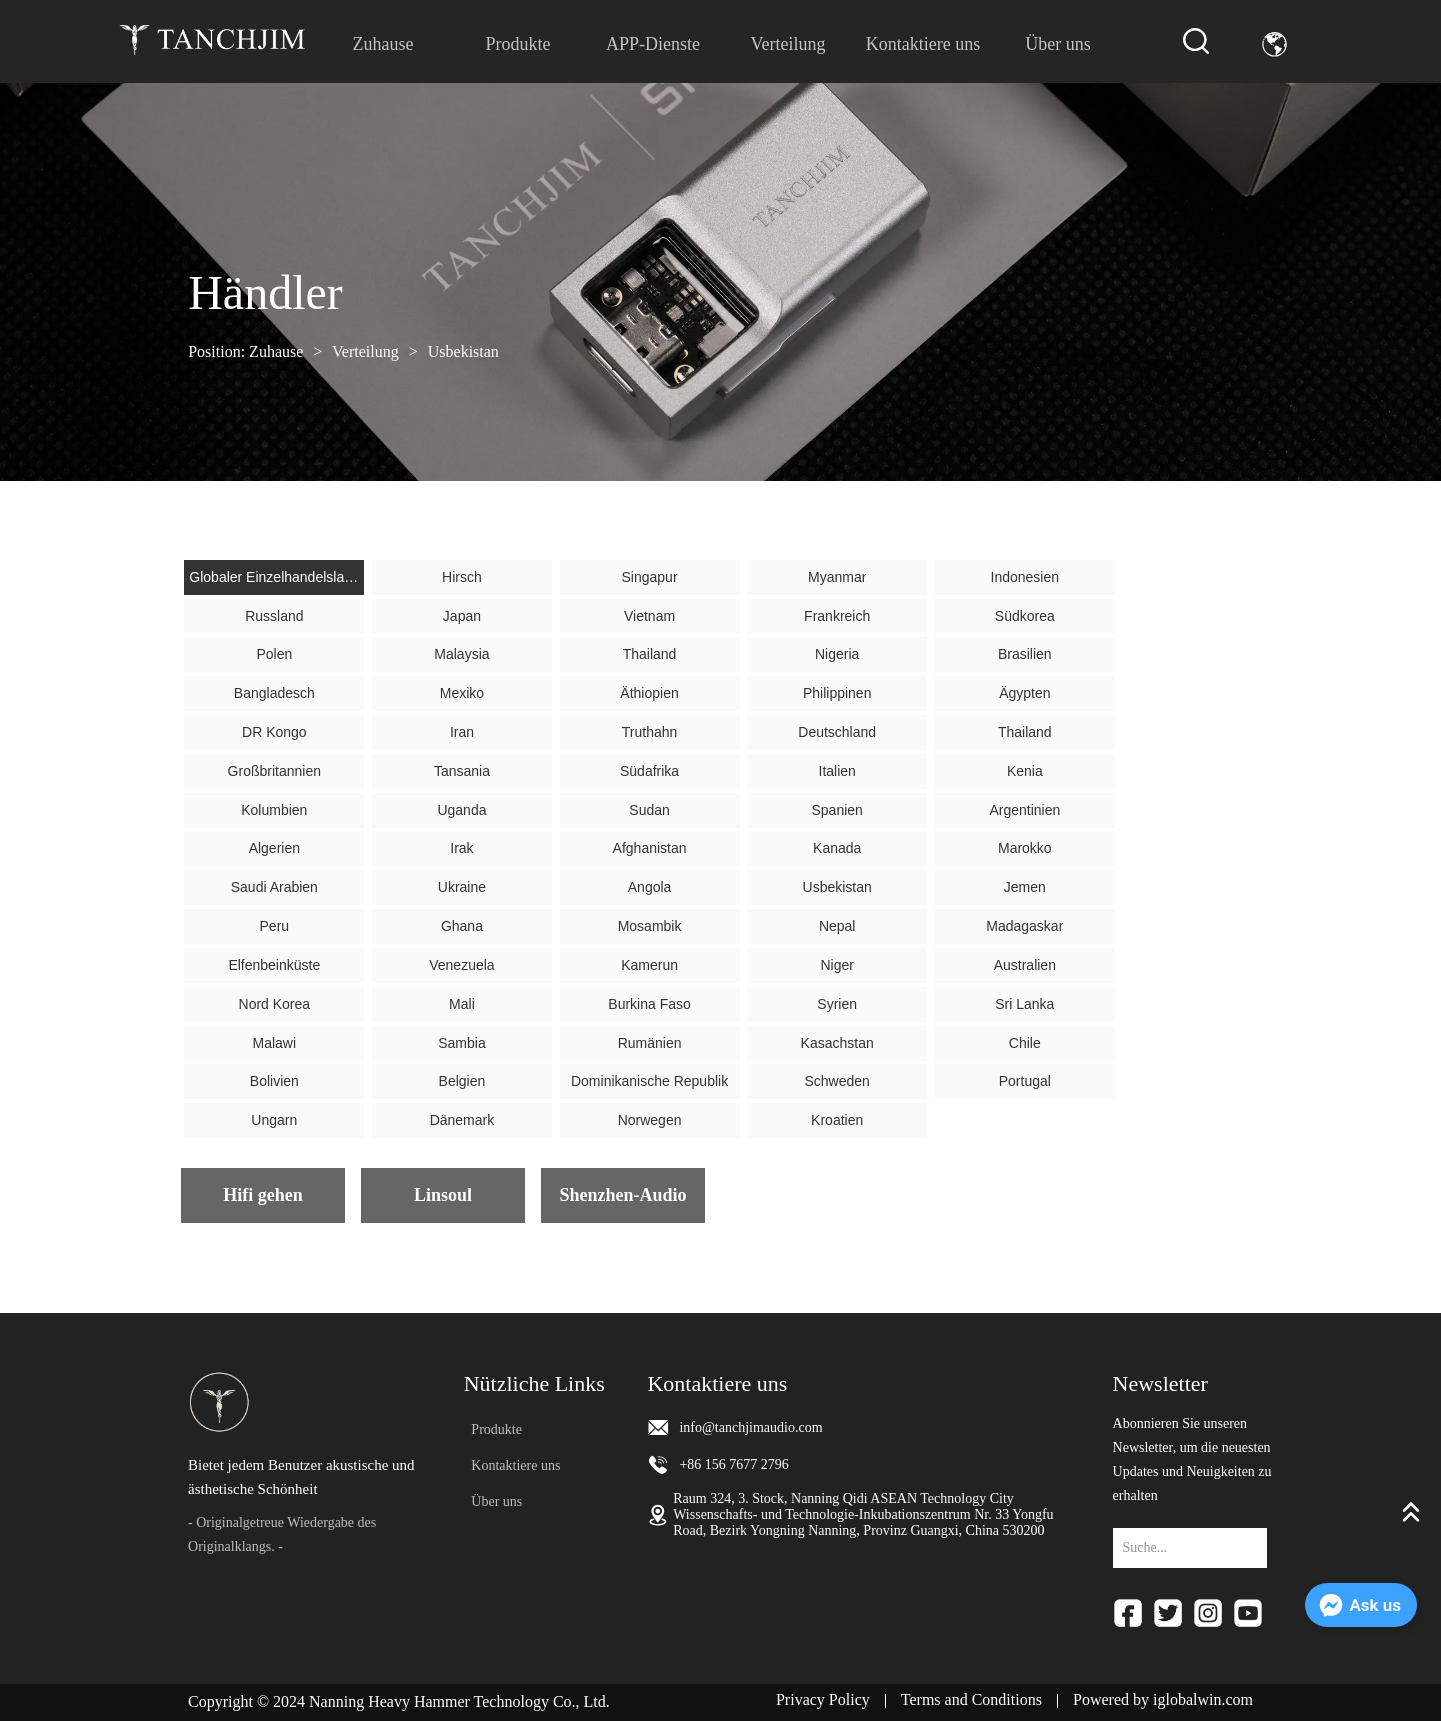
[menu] (720, 44)
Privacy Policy (823, 1699)
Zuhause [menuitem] (382, 44)
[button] (517, 44)
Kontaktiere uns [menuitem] (923, 44)
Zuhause (276, 351)
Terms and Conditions (971, 1699)
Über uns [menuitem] (1058, 44)
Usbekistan (461, 351)
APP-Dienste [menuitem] (653, 44)
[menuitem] (517, 44)
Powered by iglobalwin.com (1163, 1699)
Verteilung (365, 351)
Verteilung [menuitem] (788, 44)
